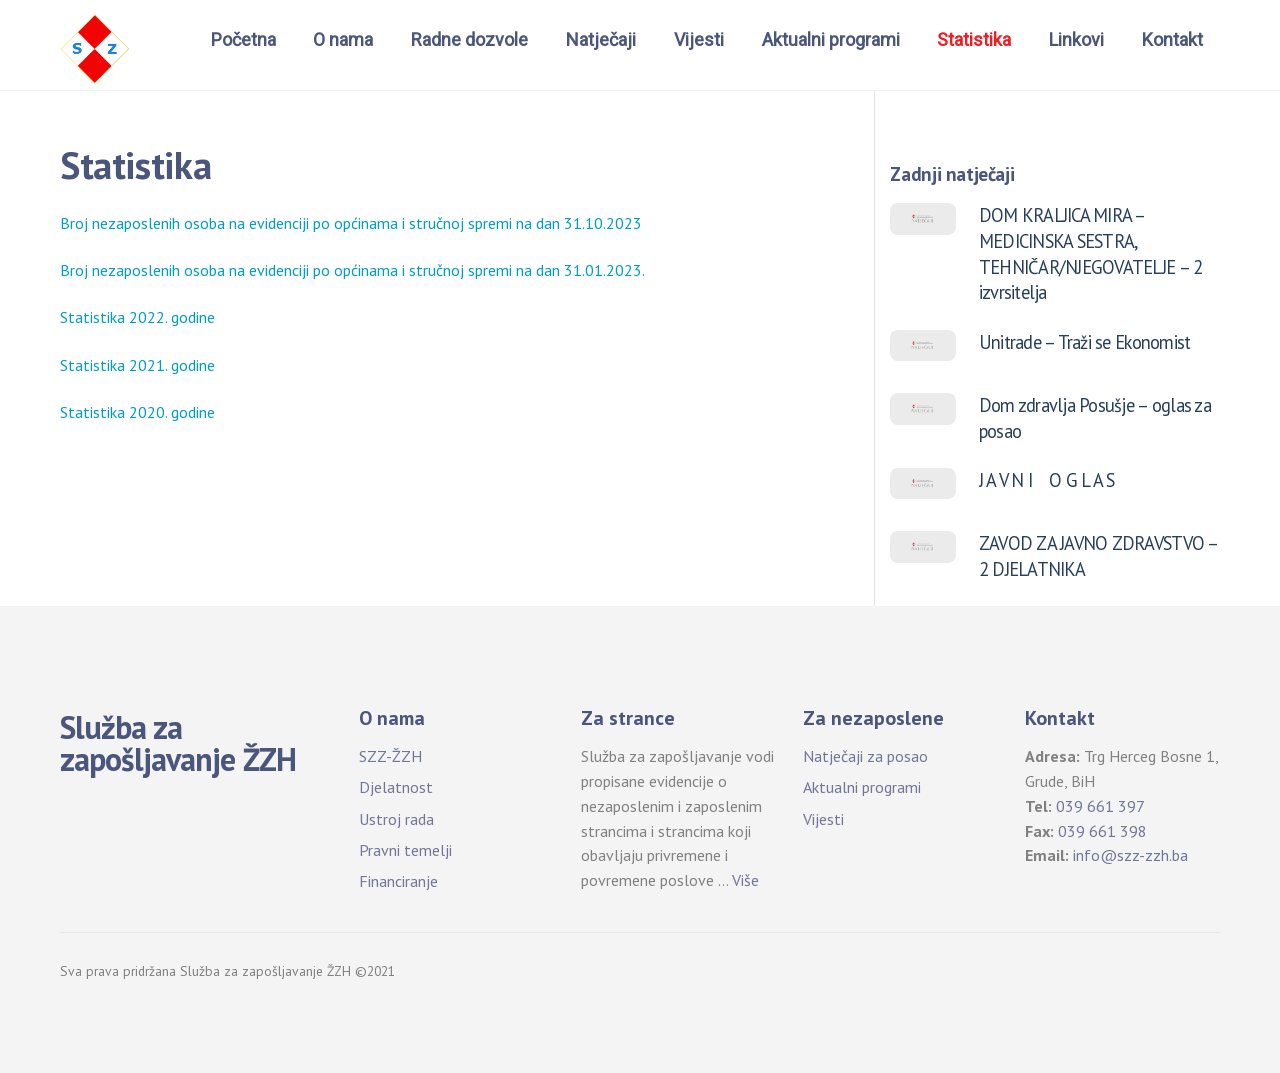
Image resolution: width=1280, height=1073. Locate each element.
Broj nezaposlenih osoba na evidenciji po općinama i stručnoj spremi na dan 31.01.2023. (352, 270)
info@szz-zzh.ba (1130, 855)
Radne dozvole (469, 39)
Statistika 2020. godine (137, 412)
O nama (343, 39)
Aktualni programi (831, 39)
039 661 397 (1100, 806)
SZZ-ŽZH (390, 756)
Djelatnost (396, 787)
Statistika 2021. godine (137, 365)
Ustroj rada (396, 819)
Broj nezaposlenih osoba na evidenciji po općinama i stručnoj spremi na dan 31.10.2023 (351, 223)
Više (745, 880)
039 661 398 (1102, 831)
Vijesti (699, 39)
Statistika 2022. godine (137, 317)
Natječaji (601, 39)
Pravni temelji (405, 850)
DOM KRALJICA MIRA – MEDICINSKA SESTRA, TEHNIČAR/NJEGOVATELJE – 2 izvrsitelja (1091, 253)
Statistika (974, 39)
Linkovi (1076, 39)
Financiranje (398, 881)
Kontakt (1172, 39)
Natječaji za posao (865, 756)
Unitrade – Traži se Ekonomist (1085, 342)
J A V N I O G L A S (1047, 480)
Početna (243, 39)
